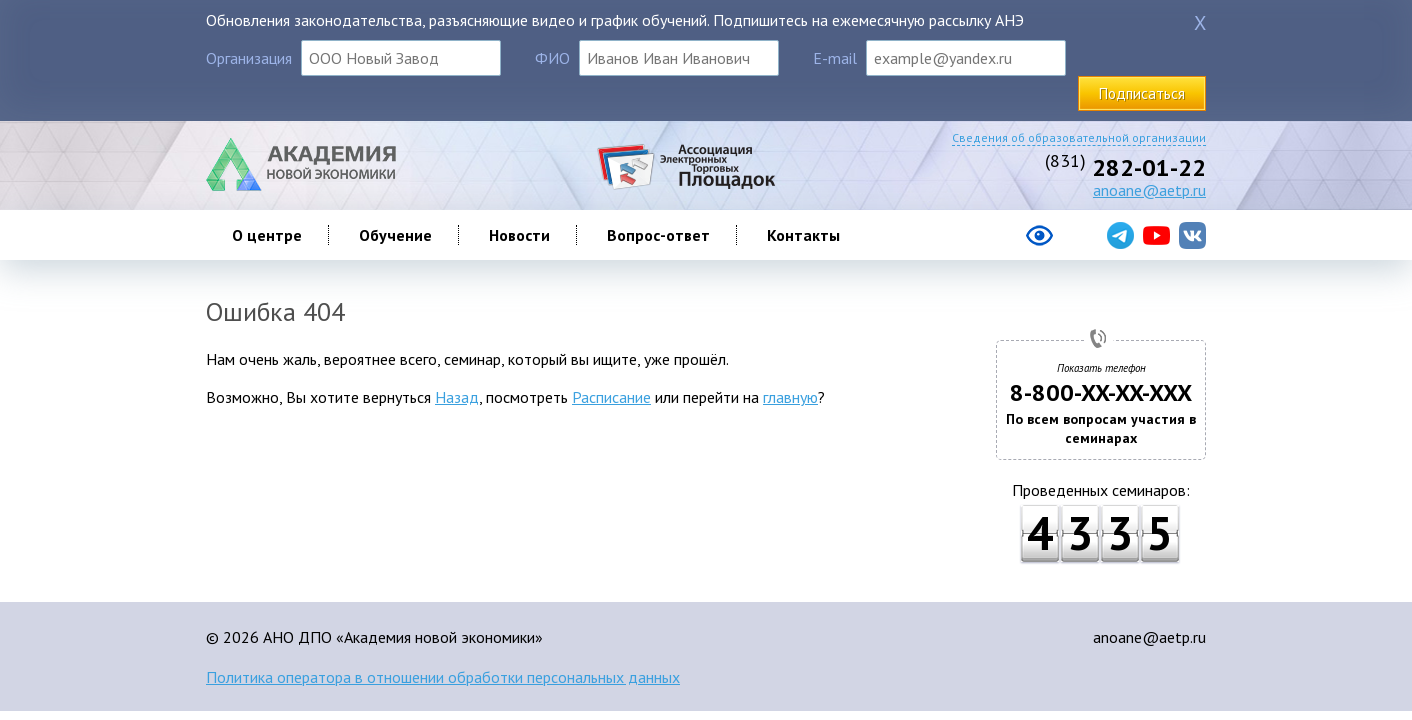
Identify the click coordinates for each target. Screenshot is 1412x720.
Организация (249, 58)
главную (790, 397)
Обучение (395, 235)
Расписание (611, 397)
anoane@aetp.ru (1149, 190)
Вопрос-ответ (658, 235)
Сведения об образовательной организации (1079, 137)
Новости (519, 235)
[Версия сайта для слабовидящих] (959, 243)
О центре (267, 235)
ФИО (552, 58)
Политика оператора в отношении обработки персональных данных (443, 677)
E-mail (835, 58)
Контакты (803, 235)
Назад (457, 397)
